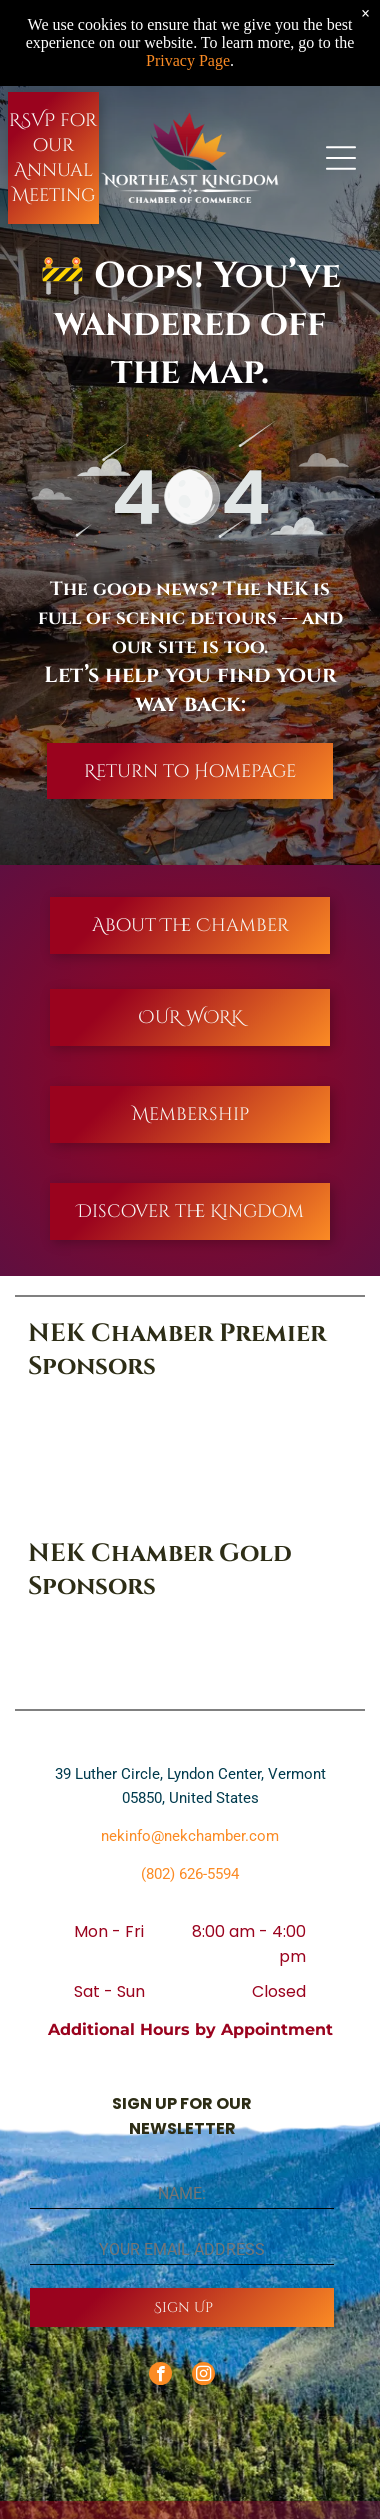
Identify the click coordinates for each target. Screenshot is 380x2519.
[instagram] (203, 2376)
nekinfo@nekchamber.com (190, 1836)
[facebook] (160, 2376)
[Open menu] (341, 158)
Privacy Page (188, 60)
